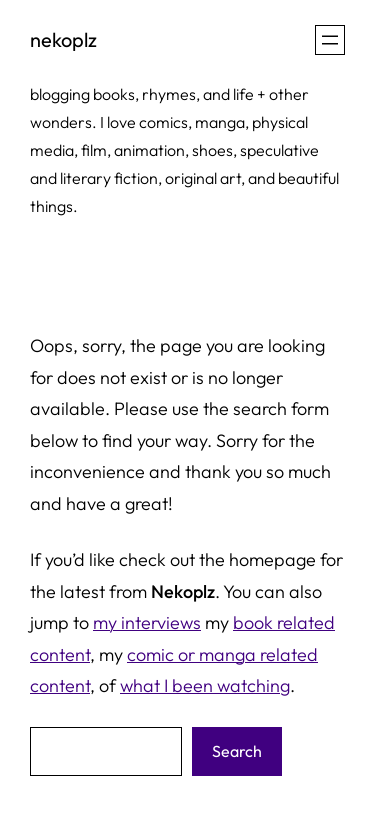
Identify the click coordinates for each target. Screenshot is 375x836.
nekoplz (63, 39)
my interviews (147, 622)
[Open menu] (330, 40)
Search (237, 751)
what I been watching (205, 685)
